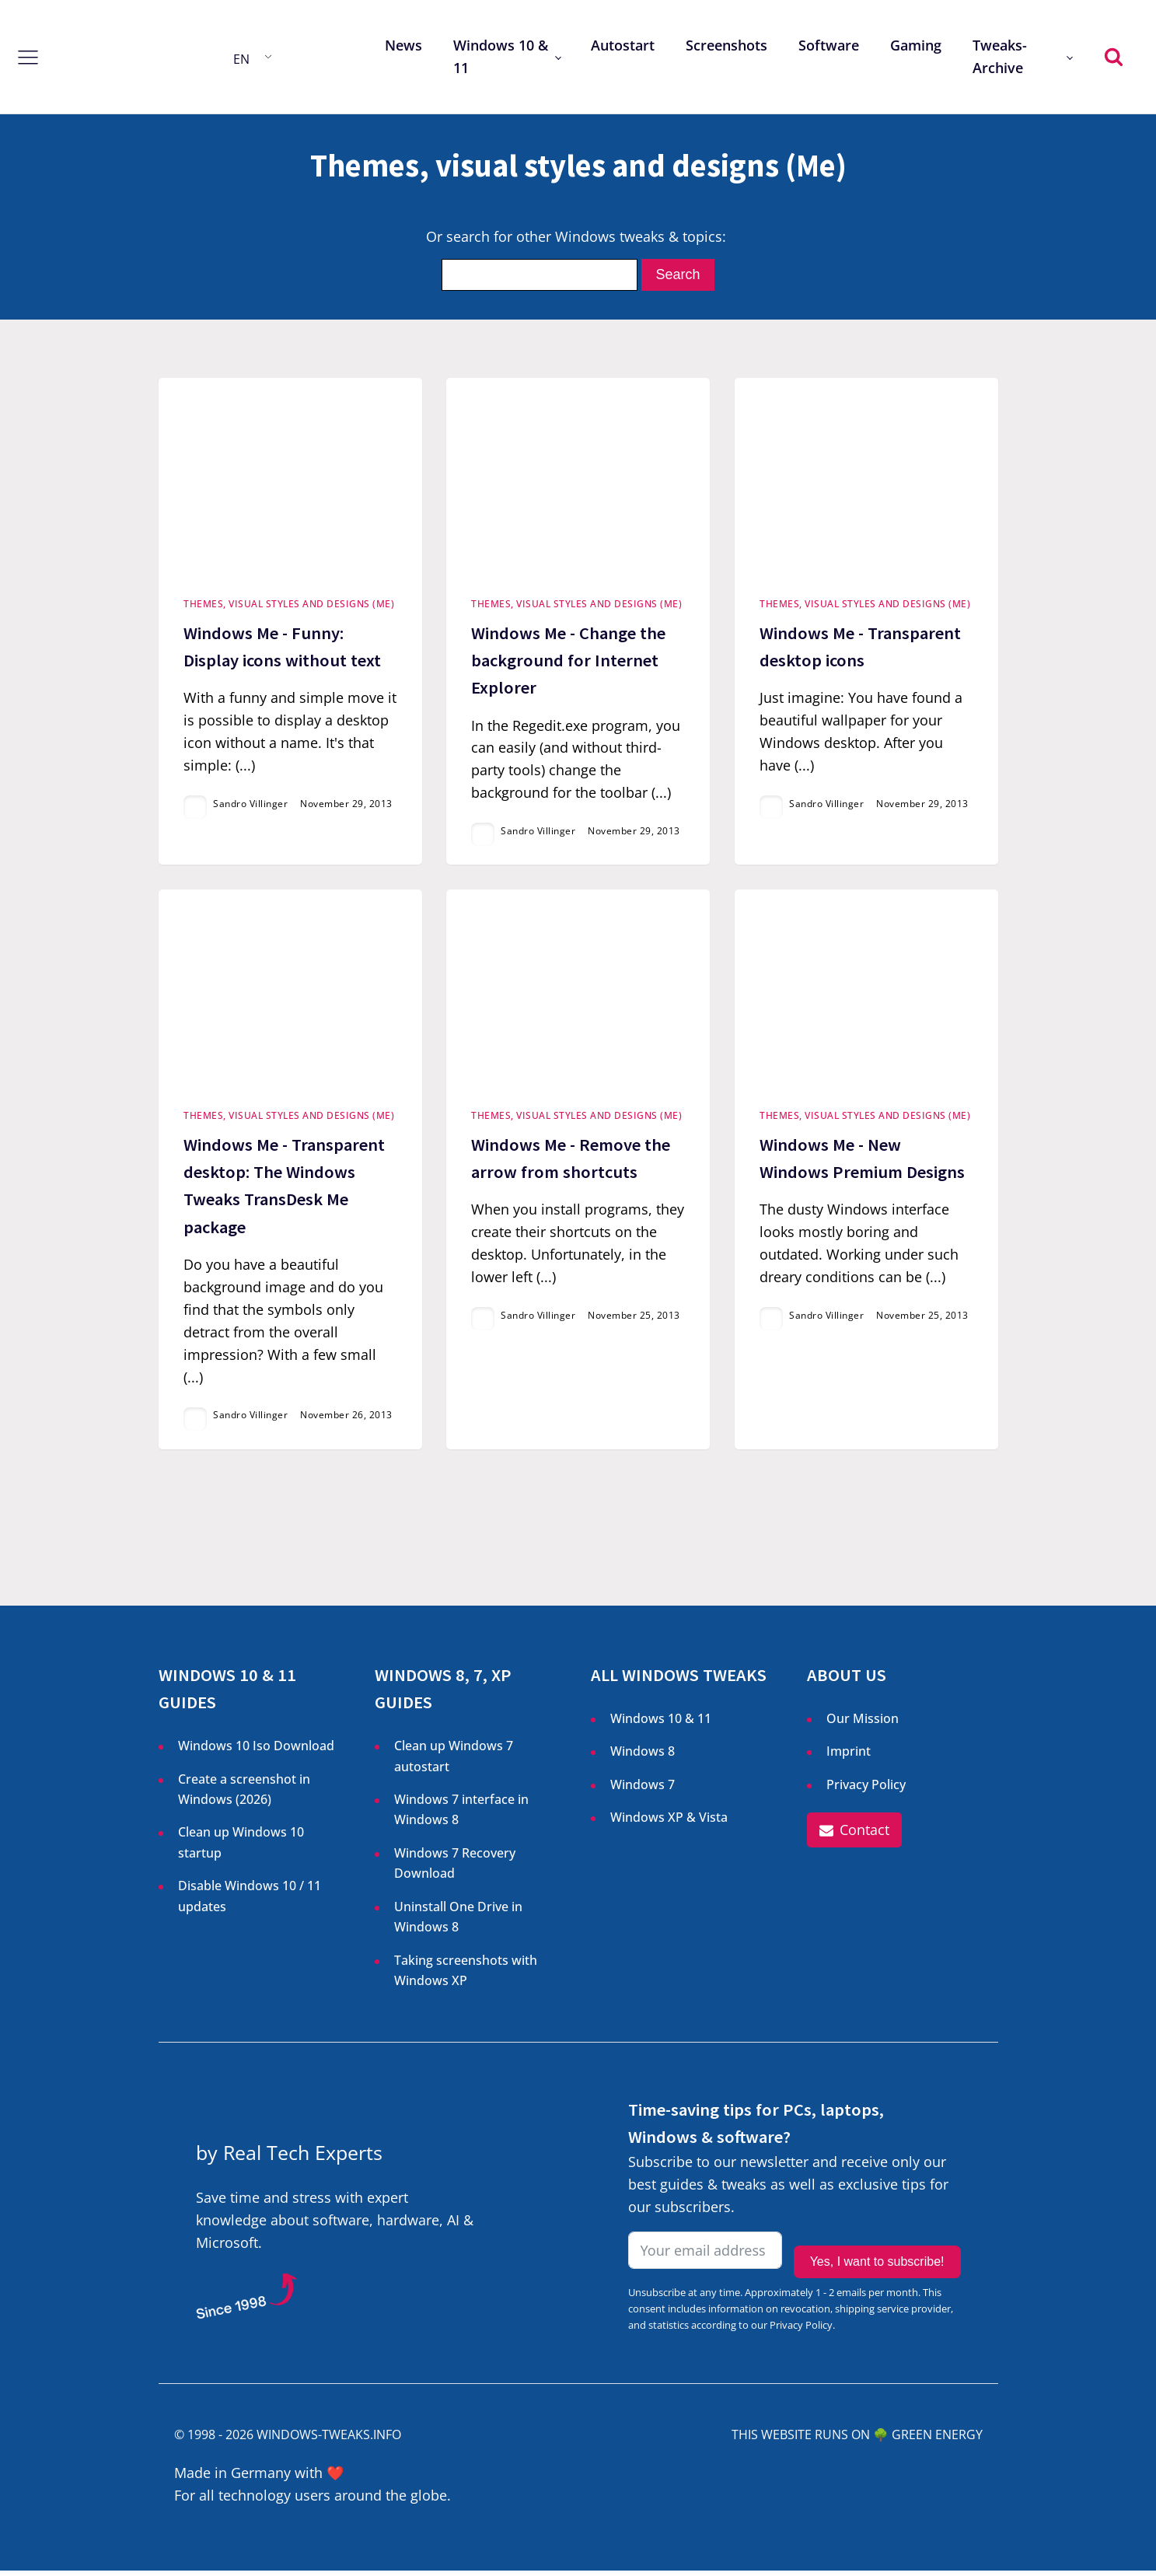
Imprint (848, 1756)
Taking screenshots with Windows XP (465, 1975)
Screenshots (726, 45)
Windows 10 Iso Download (256, 1751)
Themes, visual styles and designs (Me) (288, 606)
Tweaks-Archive (1000, 56)
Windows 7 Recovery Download (454, 1868)
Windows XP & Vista (669, 1822)
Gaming (915, 45)
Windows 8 (642, 1756)
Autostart (623, 45)
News (403, 45)
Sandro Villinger (250, 806)
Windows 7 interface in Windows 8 (461, 1814)
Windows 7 (642, 1789)
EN (241, 59)
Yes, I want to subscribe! (877, 2257)
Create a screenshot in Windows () (244, 1796)
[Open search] (1113, 56)
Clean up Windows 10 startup (241, 1848)
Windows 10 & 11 (500, 56)
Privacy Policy (866, 1789)
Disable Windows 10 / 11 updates (249, 1901)
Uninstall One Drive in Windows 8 (458, 1922)
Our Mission (862, 1723)
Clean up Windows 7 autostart (453, 1761)
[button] (854, 1836)
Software (828, 45)
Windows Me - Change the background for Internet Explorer (568, 662)
